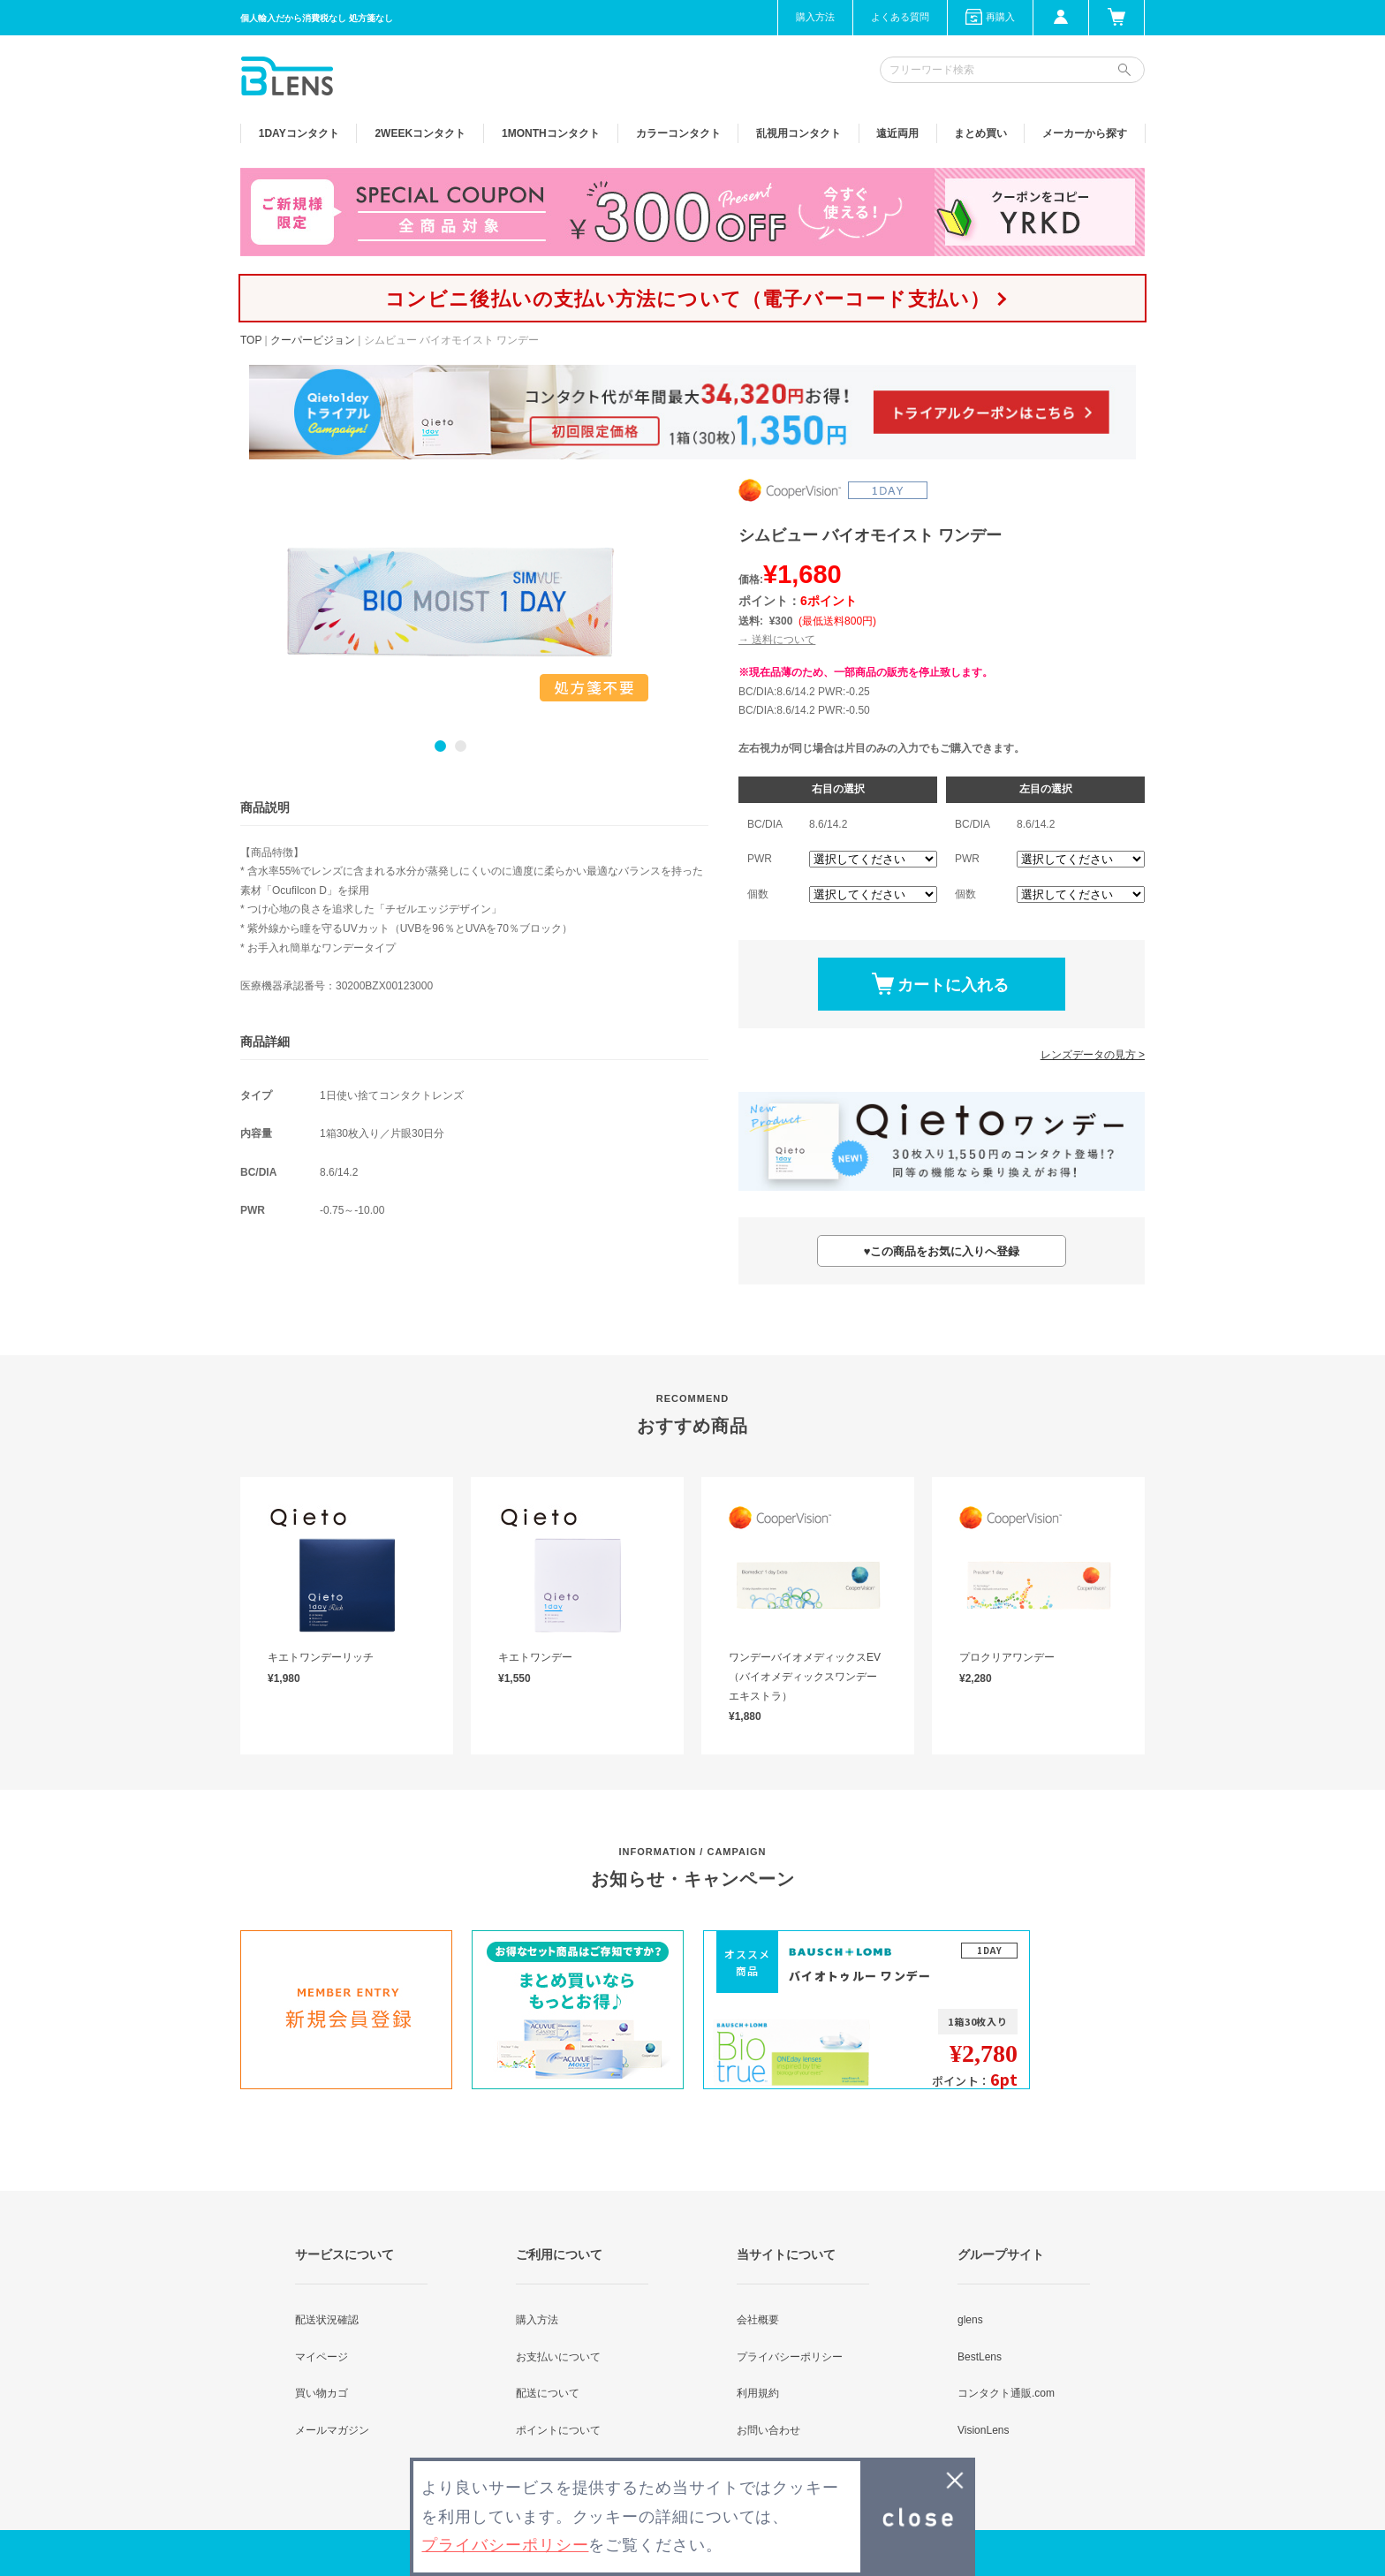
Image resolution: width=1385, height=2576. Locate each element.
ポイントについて (558, 2430)
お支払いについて (558, 2357)
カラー (678, 133)
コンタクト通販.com (1006, 2393)
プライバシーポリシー (790, 2357)
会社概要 (758, 2320)
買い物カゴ (321, 2393)
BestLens (979, 2357)
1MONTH (551, 133)
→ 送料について (776, 639)
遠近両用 (897, 133)
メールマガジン (332, 2430)
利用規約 (758, 2393)
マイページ (321, 2357)
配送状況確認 (327, 2320)
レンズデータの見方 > (1093, 1055)
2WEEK (420, 133)
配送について (547, 2393)
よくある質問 (900, 16)
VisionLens (983, 2430)
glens (970, 2320)
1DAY (299, 133)
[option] (450, 601)
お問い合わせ (768, 2430)
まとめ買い (980, 133)
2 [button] (460, 746)
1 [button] (440, 746)
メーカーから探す (1084, 133)
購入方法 (815, 16)
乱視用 (798, 133)
